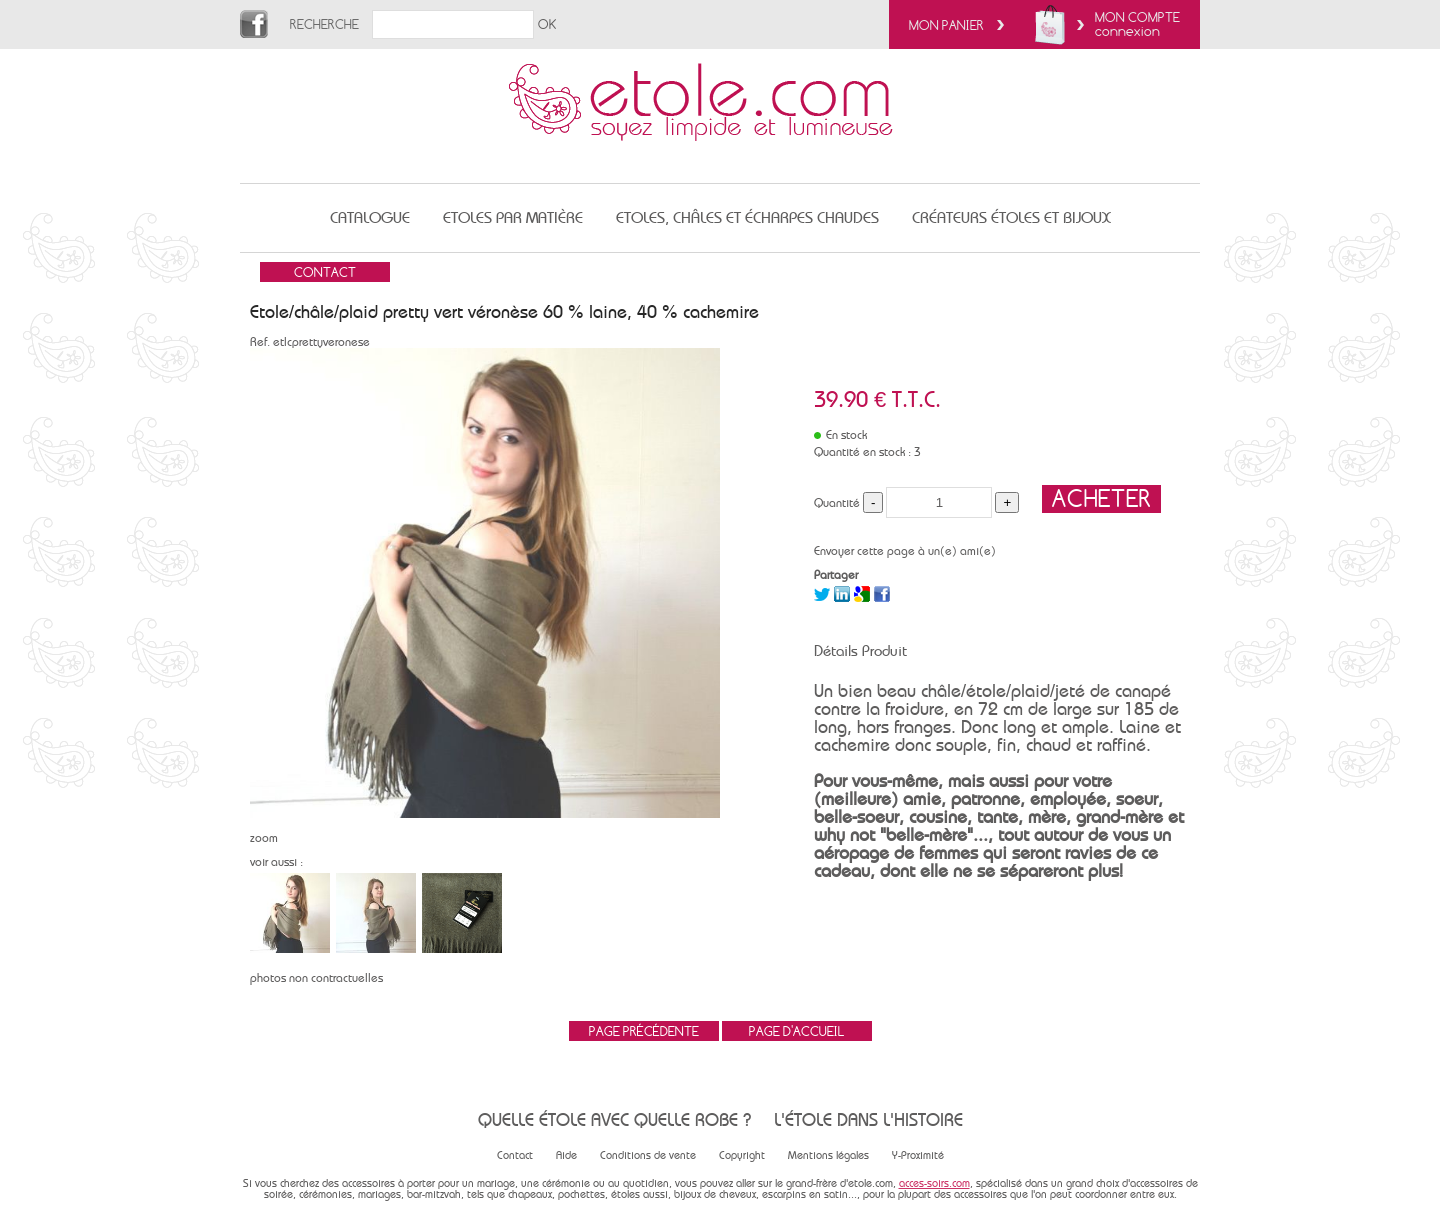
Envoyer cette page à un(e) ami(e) (905, 551)
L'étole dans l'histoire (868, 1119)
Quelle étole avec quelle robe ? (614, 1119)
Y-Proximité (918, 1155)
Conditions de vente (648, 1155)
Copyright (742, 1155)
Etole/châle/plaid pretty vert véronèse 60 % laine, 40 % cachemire (504, 311)
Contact (515, 1155)
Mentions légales (828, 1155)
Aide (566, 1155)
